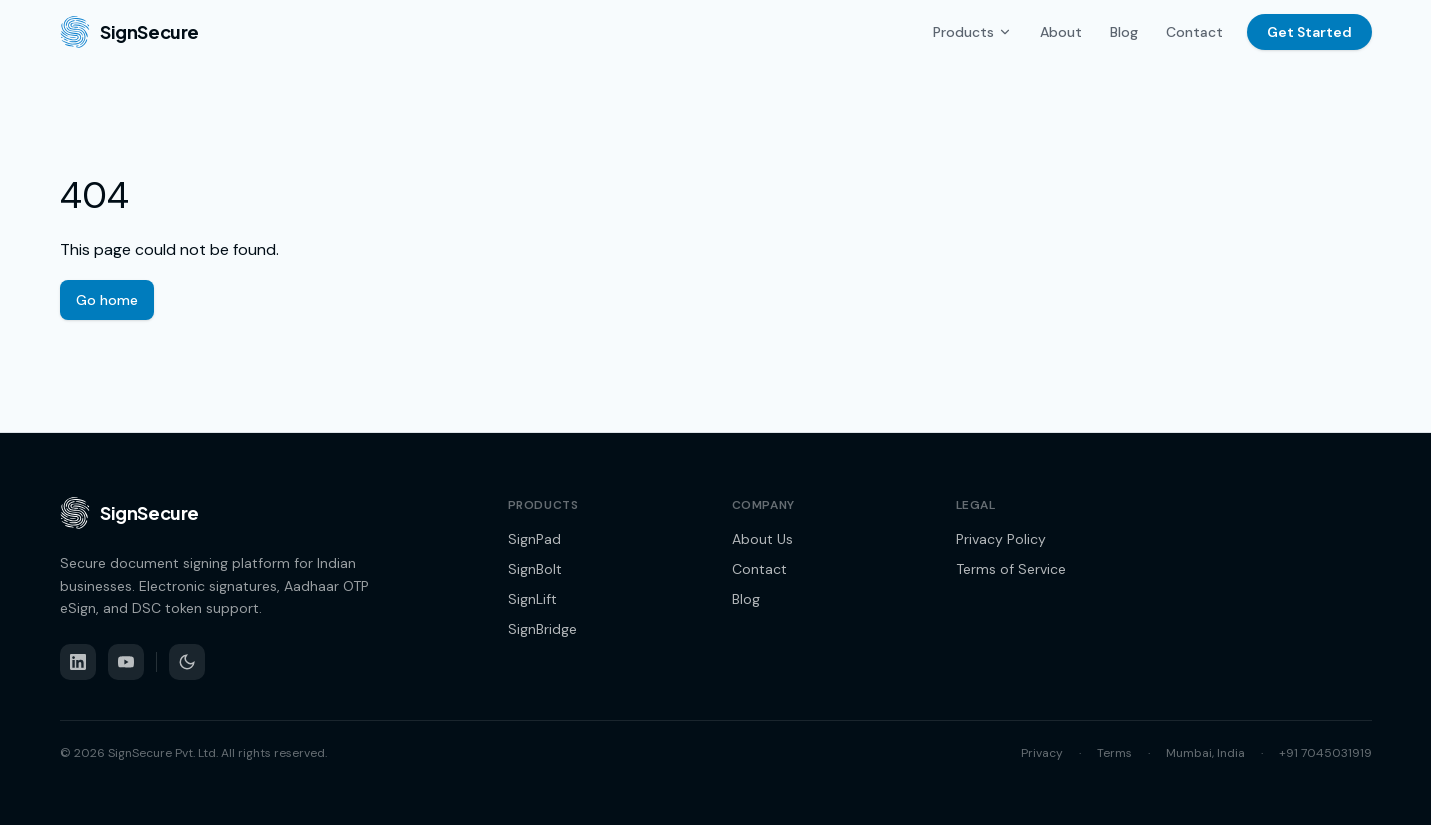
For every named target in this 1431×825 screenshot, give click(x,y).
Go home (107, 300)
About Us (762, 539)
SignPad (534, 539)
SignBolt (535, 569)
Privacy (1042, 753)
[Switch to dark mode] (187, 662)
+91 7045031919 (1325, 753)
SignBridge (542, 629)
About (1061, 32)
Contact (1194, 32)
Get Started (1309, 32)
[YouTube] (126, 662)
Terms (1114, 753)
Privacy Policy (1001, 539)
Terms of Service (1011, 569)
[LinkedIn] (78, 662)
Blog (1124, 32)
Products (972, 32)
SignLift (532, 599)
